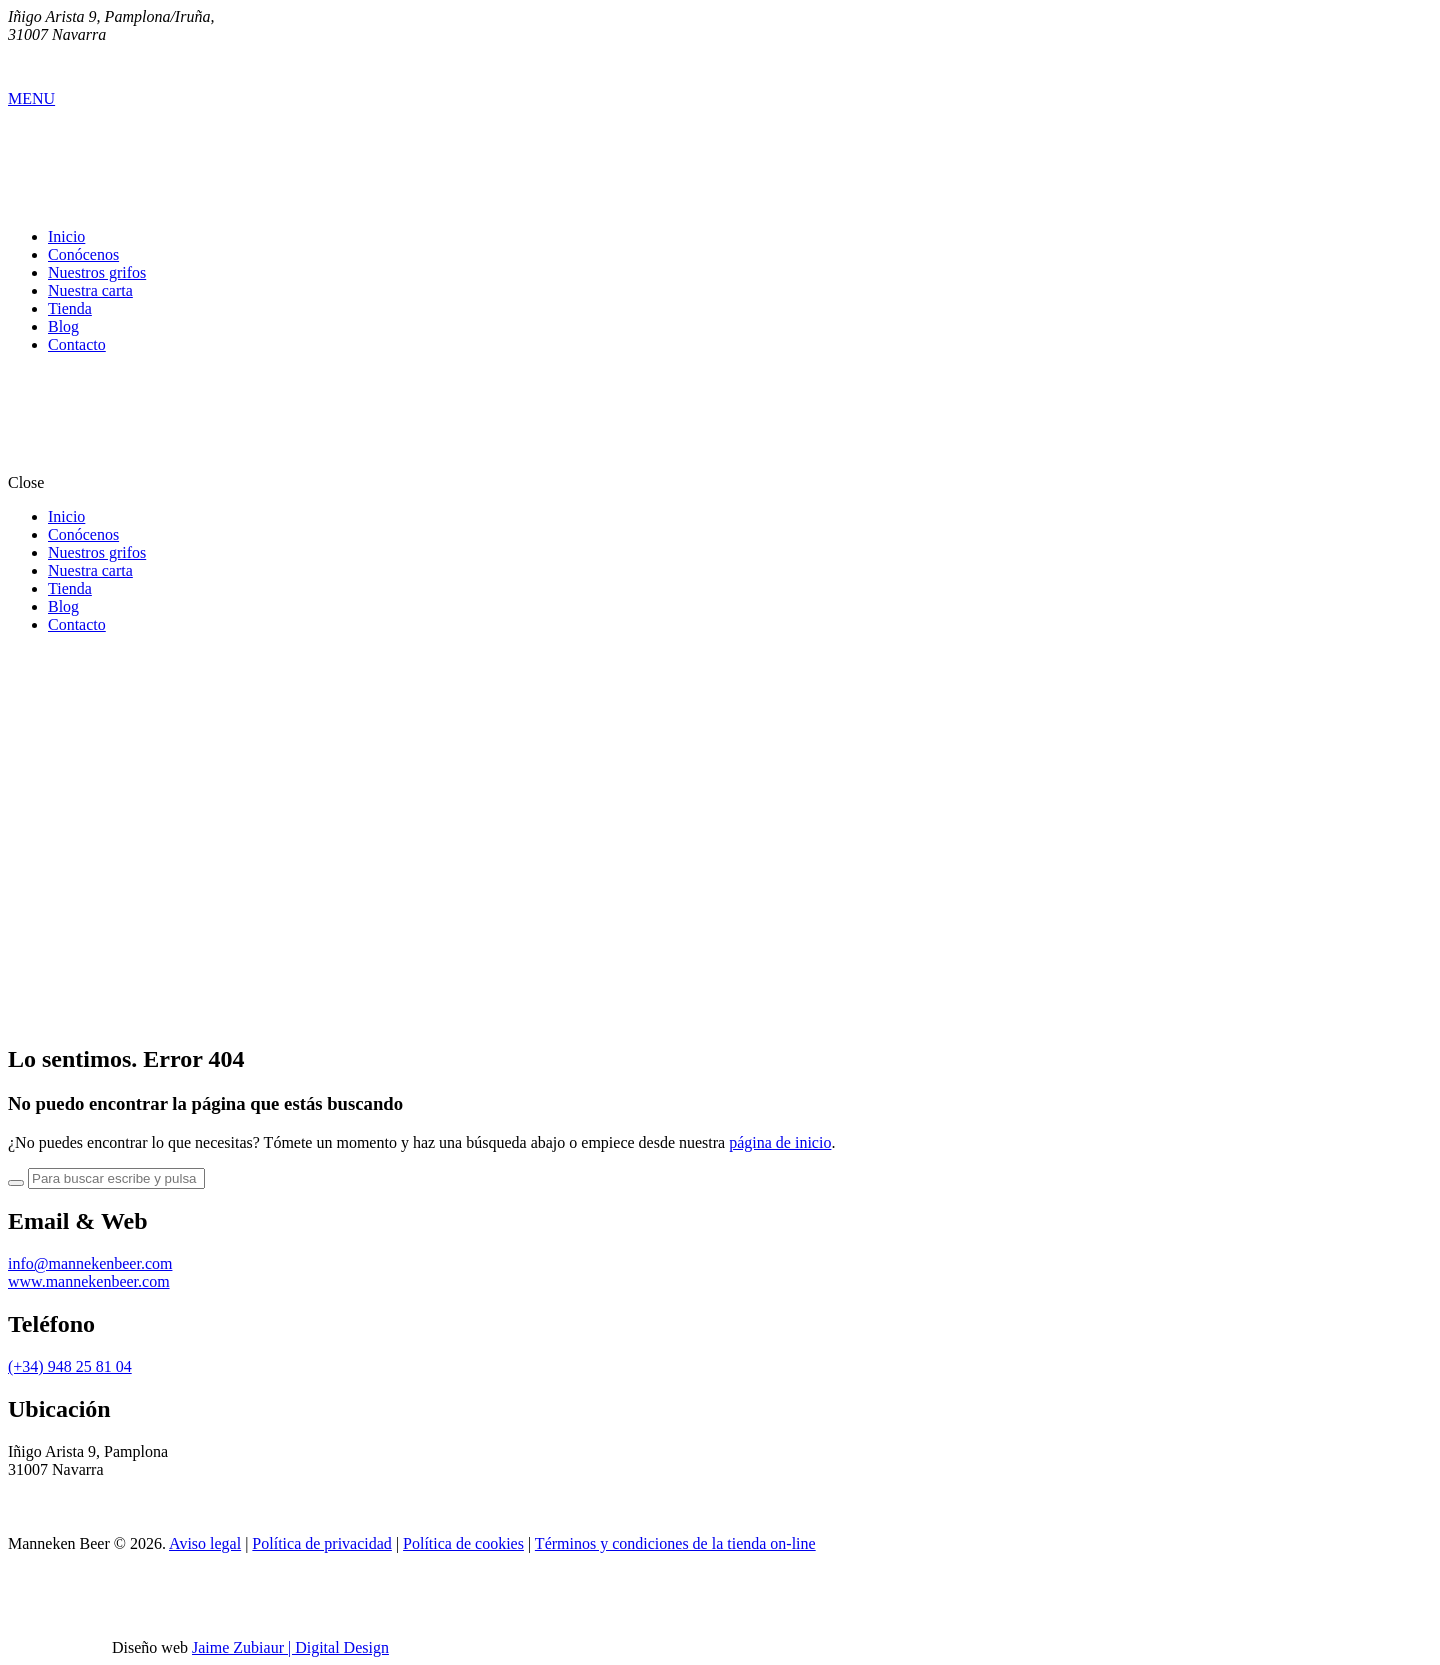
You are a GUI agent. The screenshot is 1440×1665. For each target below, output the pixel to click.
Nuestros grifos (97, 272)
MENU (31, 98)
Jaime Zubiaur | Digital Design (290, 1647)
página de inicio (780, 1142)
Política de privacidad (322, 1543)
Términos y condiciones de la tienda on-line (675, 1543)
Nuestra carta (90, 290)
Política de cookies (463, 1543)
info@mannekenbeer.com (90, 1263)
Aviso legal (205, 1543)
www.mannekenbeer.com (89, 1281)
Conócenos (83, 254)
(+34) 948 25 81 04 (70, 1366)
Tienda (70, 308)
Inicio (66, 236)
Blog (63, 326)
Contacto (77, 344)
